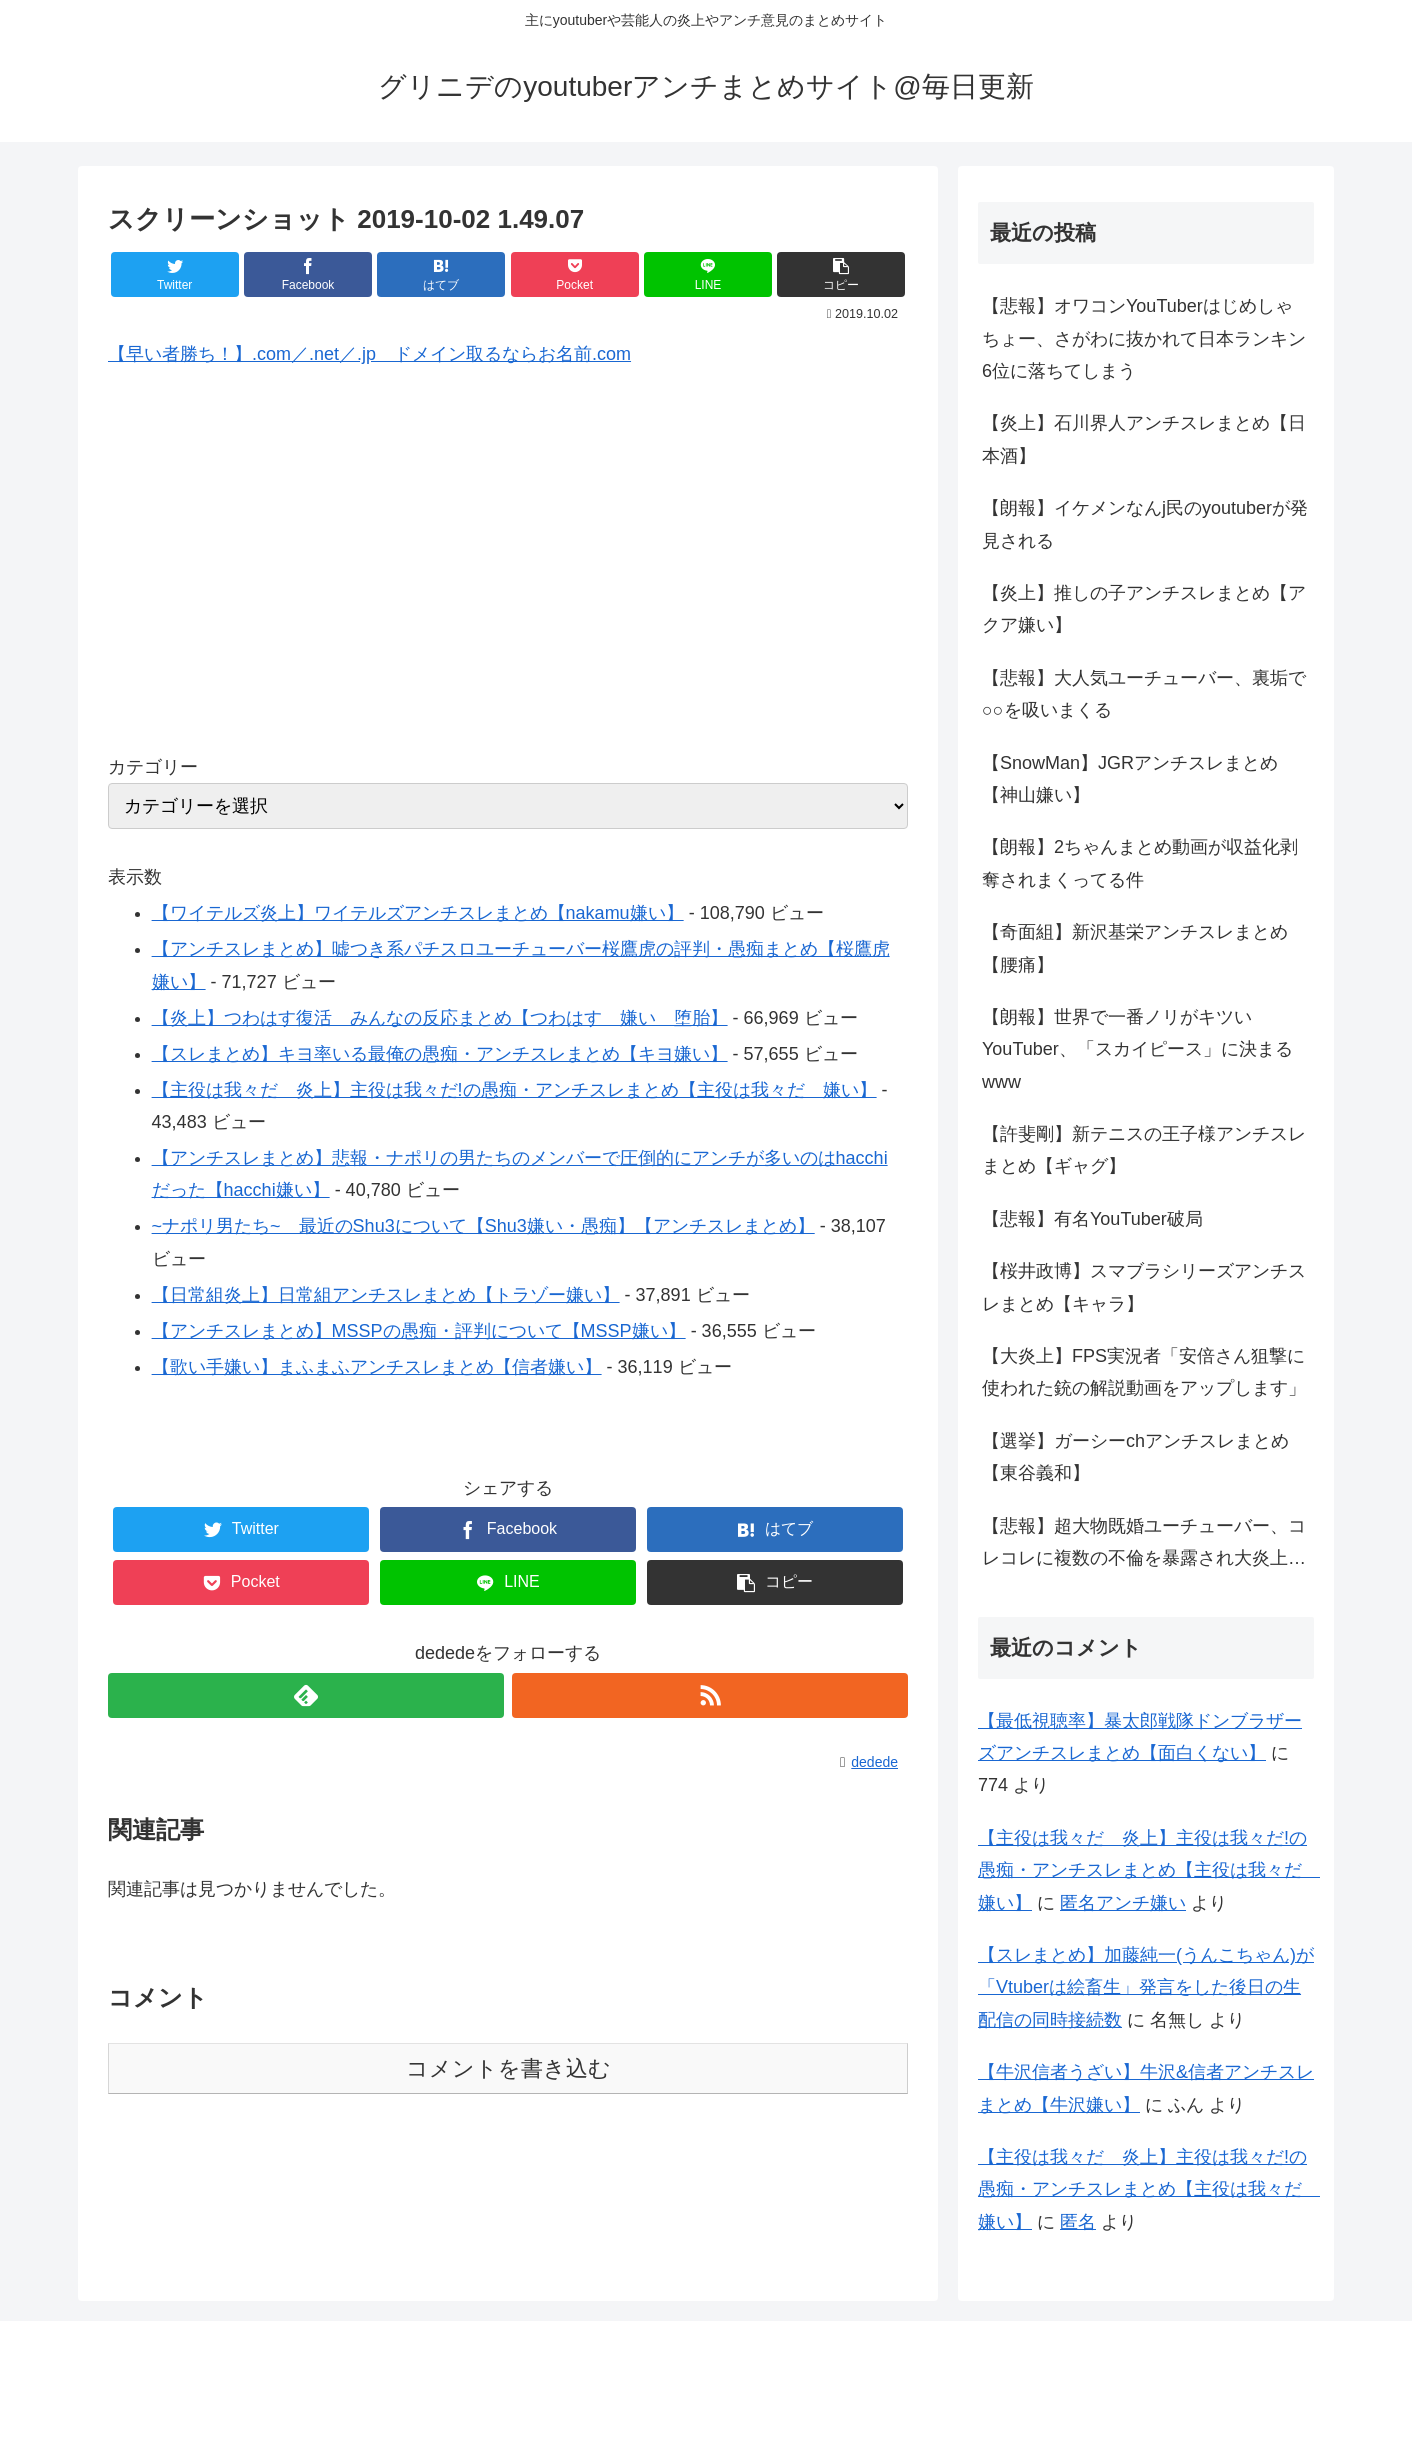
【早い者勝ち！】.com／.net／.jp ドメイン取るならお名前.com (369, 354)
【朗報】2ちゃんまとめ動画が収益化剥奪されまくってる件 (1140, 863)
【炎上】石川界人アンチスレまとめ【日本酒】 (1144, 439)
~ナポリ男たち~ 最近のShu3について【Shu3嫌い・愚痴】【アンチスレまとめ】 (483, 1226)
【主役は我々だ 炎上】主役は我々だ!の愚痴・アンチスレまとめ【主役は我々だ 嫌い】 (514, 1090)
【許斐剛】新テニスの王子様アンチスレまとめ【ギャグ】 (1144, 1150)
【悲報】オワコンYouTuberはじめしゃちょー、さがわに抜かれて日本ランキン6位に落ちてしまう (1144, 338)
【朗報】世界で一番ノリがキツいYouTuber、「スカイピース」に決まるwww (1137, 1049)
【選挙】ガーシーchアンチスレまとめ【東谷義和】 (1135, 1457)
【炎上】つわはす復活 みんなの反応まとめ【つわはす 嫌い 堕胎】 (440, 1018)
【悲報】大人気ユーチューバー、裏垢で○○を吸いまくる (1144, 694)
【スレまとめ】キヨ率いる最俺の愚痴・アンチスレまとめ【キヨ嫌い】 (440, 1054)
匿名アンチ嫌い (1123, 1903)
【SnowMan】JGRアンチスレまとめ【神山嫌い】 (1130, 779)
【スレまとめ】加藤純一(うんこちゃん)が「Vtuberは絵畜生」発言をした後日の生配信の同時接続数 (1146, 1987)
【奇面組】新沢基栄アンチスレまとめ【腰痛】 (1135, 948)
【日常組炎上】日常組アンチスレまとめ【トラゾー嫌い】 (386, 1295)
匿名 (1078, 2222)
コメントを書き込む (508, 2068)
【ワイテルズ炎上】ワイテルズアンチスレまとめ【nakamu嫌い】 (418, 913)
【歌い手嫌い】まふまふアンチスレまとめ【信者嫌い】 (377, 1367)
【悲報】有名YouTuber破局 (1092, 1219)
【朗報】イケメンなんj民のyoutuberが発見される (1145, 524)
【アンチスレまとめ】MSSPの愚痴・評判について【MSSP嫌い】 (419, 1331)
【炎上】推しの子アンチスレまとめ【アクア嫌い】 (1144, 609)
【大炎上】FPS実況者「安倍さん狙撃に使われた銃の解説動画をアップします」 (1144, 1372)
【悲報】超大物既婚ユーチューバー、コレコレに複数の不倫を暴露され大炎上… (1144, 1542)
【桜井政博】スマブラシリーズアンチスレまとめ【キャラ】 (1144, 1287)
